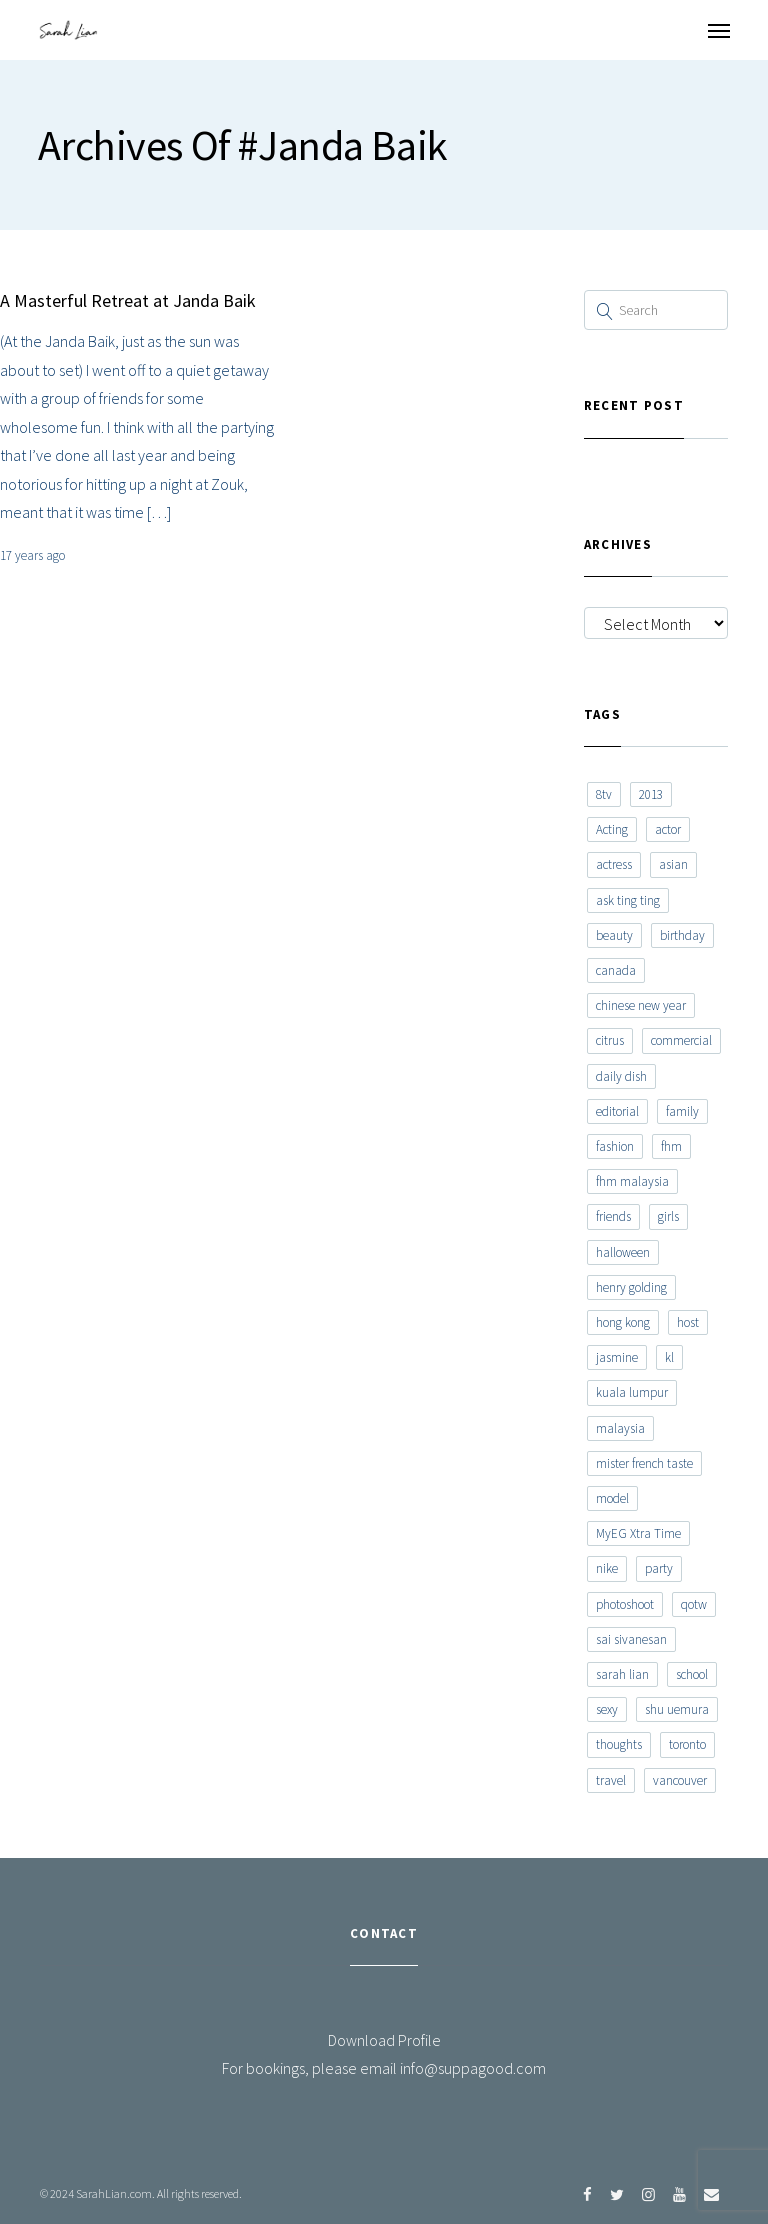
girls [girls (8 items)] (668, 1216)
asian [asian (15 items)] (673, 864)
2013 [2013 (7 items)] (651, 794)
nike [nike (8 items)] (607, 1568)
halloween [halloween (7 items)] (623, 1252)
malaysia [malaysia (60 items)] (620, 1428)
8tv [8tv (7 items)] (604, 794)
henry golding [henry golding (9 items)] (631, 1287)
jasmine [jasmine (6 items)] (617, 1357)
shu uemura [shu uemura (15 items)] (677, 1709)
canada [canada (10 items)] (616, 970)
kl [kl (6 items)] (669, 1357)
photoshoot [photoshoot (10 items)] (625, 1604)
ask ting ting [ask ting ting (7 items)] (628, 900)
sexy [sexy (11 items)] (607, 1709)
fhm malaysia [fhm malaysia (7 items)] (632, 1181)
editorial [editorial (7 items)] (617, 1111)
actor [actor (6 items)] (668, 829)
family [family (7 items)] (682, 1111)
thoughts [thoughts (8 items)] (619, 1744)
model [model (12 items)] (612, 1498)
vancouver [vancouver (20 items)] (680, 1780)
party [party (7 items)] (659, 1568)
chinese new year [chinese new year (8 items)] (641, 1005)
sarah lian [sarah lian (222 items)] (622, 1674)
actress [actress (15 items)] (614, 864)
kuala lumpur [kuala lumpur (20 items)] (632, 1392)
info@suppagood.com (473, 2068)
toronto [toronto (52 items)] (687, 1744)
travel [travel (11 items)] (611, 1780)
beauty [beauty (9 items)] (614, 935)
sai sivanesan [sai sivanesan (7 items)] (631, 1639)
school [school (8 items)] (692, 1674)
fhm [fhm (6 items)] (671, 1146)
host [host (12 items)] (688, 1322)
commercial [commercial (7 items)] (681, 1040)
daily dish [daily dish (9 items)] (621, 1076)
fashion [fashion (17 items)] (615, 1146)
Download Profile (384, 2040)
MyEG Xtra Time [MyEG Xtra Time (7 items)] (638, 1533)
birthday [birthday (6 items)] (682, 935)
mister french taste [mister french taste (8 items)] (644, 1463)
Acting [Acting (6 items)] (612, 829)
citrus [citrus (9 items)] (610, 1040)
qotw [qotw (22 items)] (694, 1604)
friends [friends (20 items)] (613, 1216)
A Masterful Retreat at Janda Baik (128, 300)
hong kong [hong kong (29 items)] (623, 1322)
